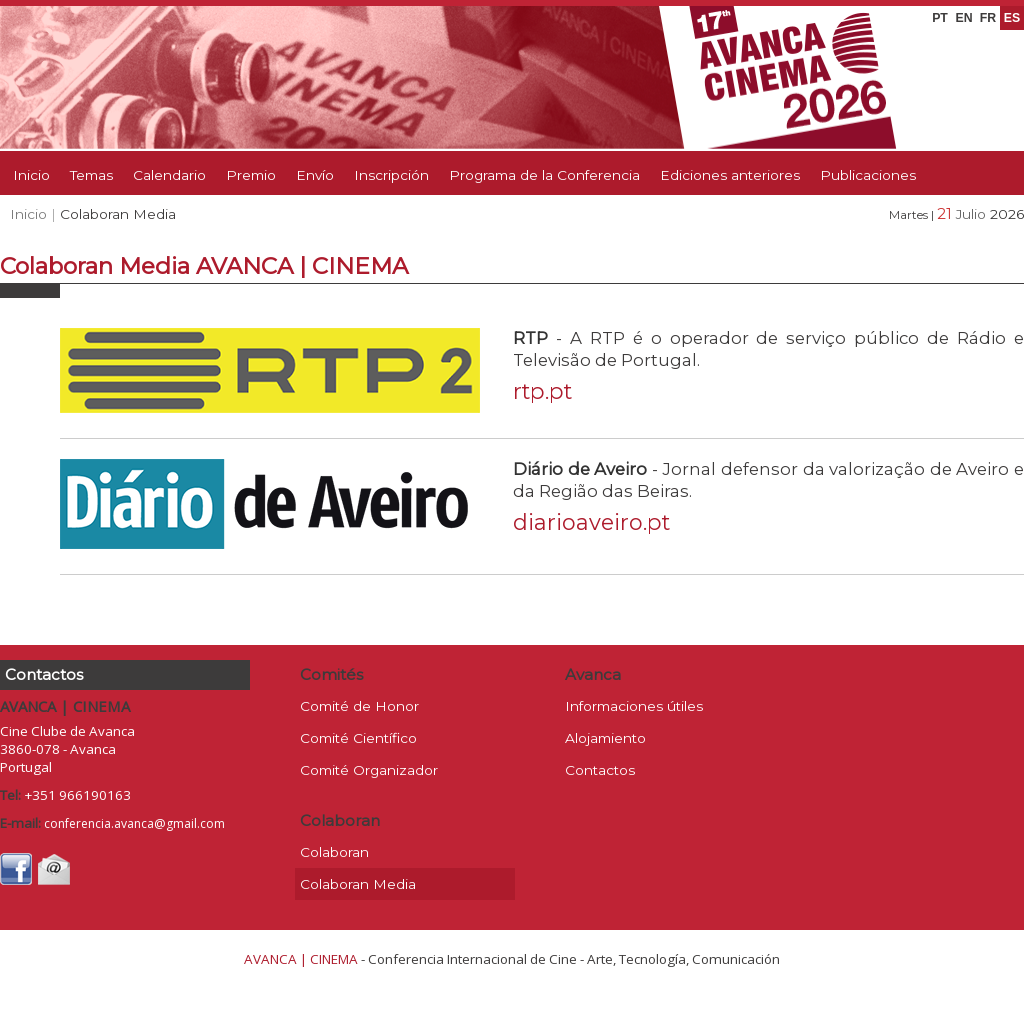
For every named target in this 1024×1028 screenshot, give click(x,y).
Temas (91, 175)
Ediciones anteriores (730, 175)
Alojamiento (605, 738)
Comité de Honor (359, 706)
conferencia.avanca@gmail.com (134, 823)
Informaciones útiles (634, 706)
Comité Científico (358, 738)
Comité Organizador (369, 770)
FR (988, 18)
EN (963, 18)
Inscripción (391, 175)
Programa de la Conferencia (544, 175)
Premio (251, 175)
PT (940, 18)
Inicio (31, 175)
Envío (315, 175)
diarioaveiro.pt (591, 522)
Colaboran (334, 852)
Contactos (600, 770)
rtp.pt (542, 391)
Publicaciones (868, 175)
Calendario (169, 175)
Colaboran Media (358, 884)
